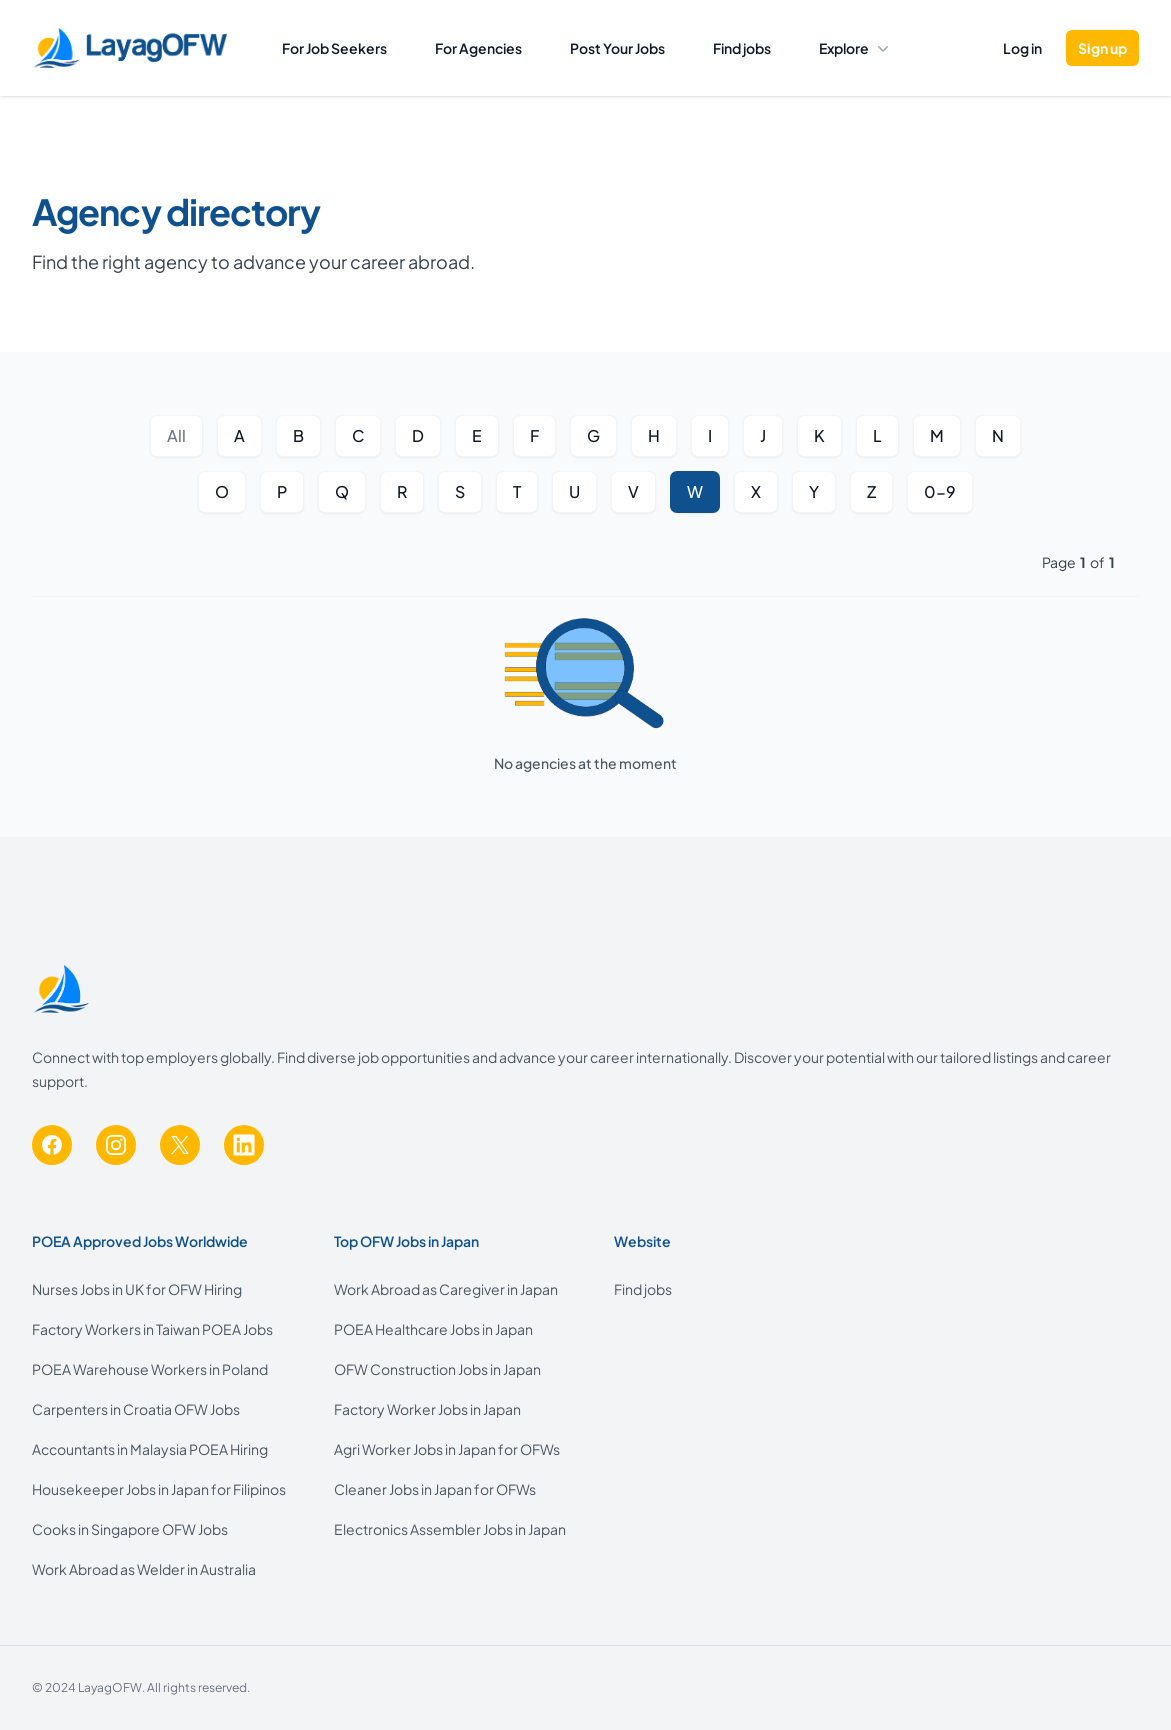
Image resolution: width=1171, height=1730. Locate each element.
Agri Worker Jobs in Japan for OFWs (447, 1449)
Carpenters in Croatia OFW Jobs (136, 1409)
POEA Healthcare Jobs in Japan (433, 1329)
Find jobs (742, 48)
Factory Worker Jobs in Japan (427, 1409)
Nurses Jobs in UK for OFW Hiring (137, 1289)
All (176, 435)
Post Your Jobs (617, 48)
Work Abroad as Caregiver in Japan (446, 1289)
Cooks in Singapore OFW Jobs (130, 1529)
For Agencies (478, 48)
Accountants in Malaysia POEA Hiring (150, 1449)
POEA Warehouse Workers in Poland (150, 1369)
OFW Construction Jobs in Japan (437, 1369)
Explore (854, 48)
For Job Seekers (334, 48)
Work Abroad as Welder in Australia (144, 1569)
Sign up (1102, 48)
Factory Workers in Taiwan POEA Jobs (152, 1329)
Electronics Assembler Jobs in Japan (450, 1529)
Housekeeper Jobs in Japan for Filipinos (159, 1489)
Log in (1022, 48)
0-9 (940, 491)
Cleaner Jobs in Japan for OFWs (435, 1489)
